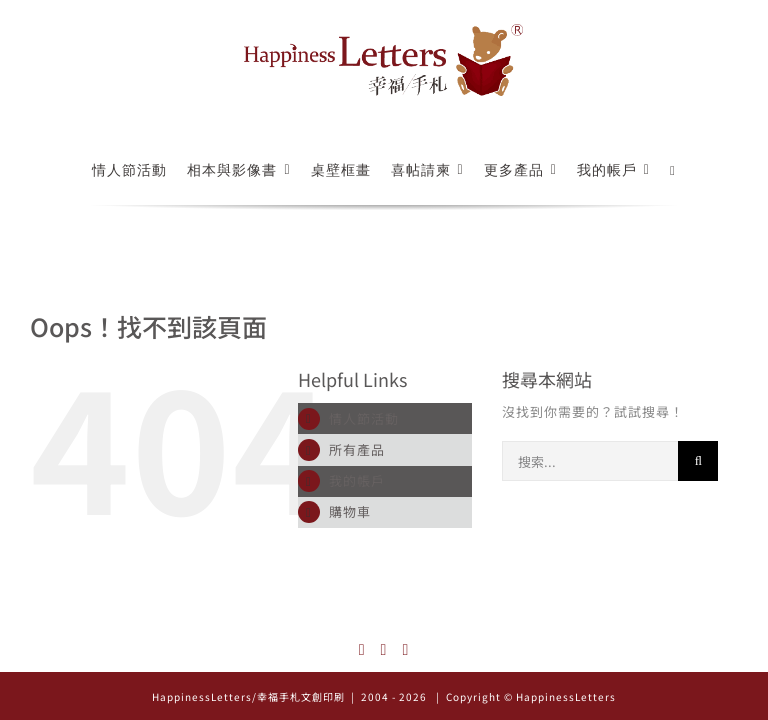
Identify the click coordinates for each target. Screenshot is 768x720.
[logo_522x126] (384, 30)
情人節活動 (364, 418)
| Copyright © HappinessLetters (524, 696)
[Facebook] (384, 650)
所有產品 (357, 449)
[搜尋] (698, 461)
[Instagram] (362, 650)
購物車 (350, 511)
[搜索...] (590, 461)
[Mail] (405, 650)
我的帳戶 (357, 480)
